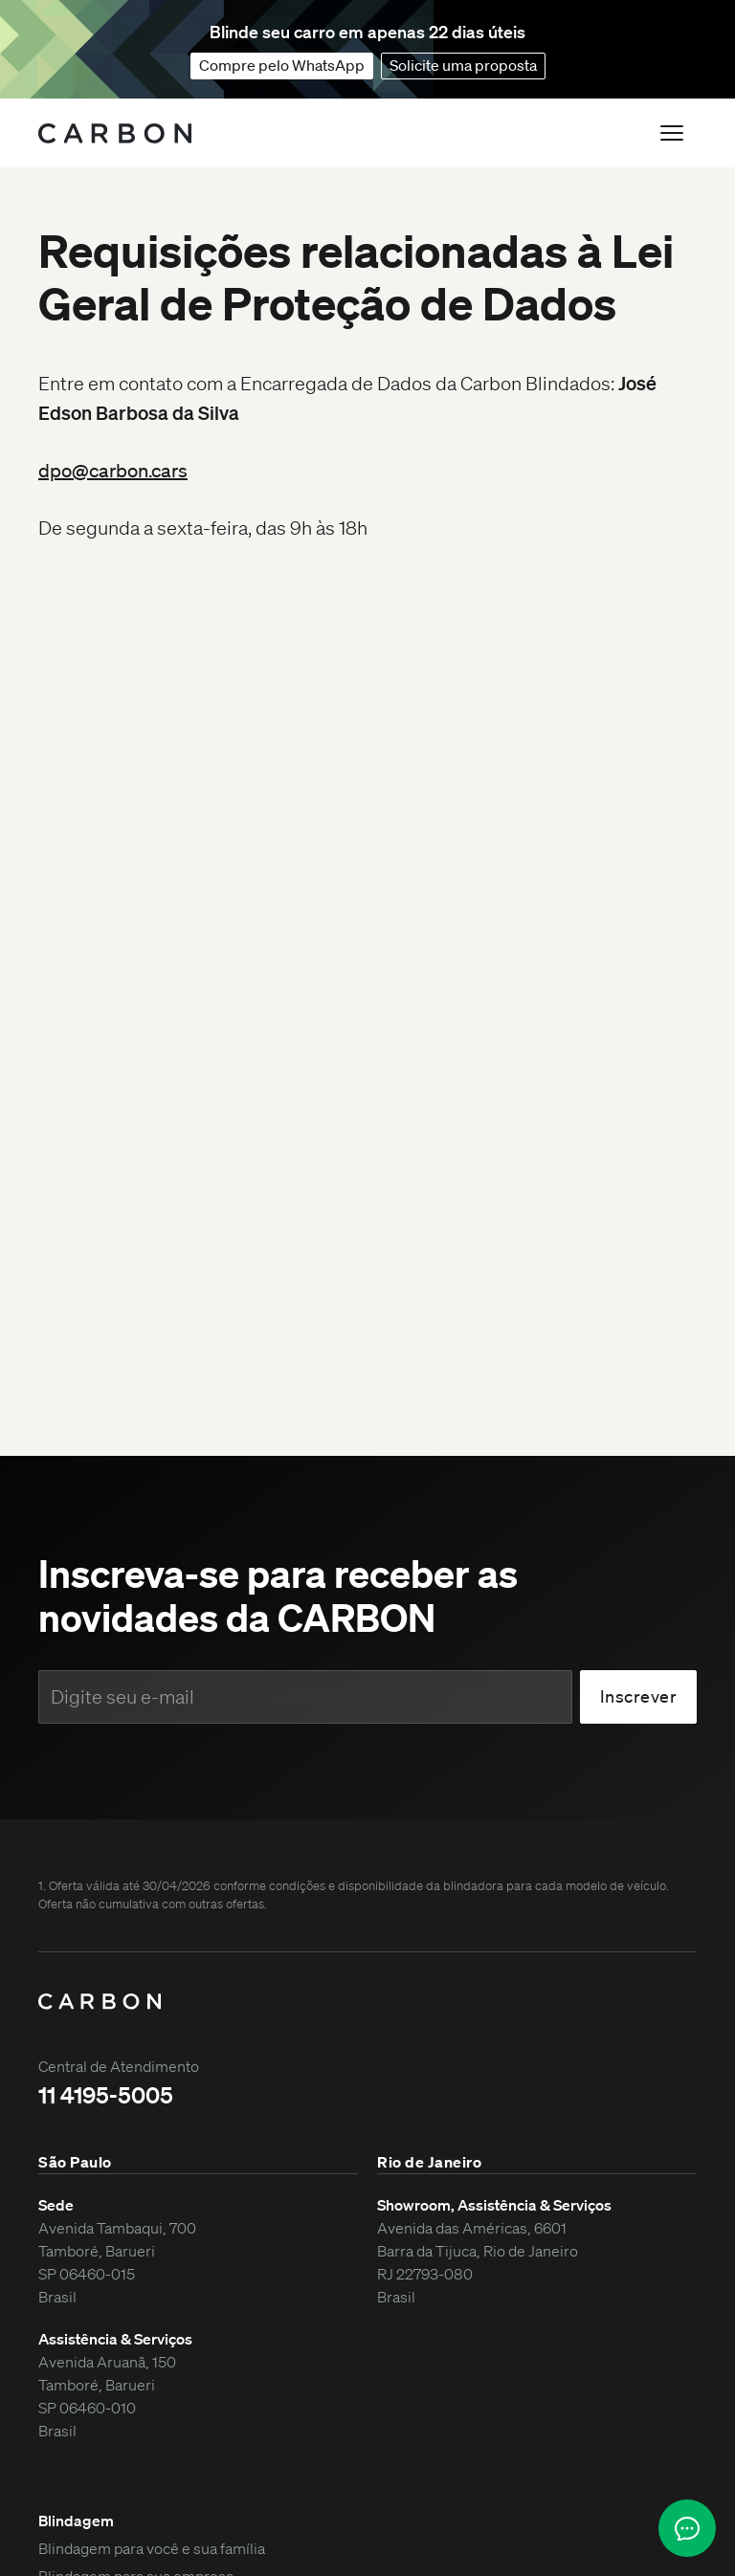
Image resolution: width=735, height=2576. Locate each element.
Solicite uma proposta (463, 65)
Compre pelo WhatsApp (282, 65)
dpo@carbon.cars (113, 470)
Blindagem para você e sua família (151, 2548)
